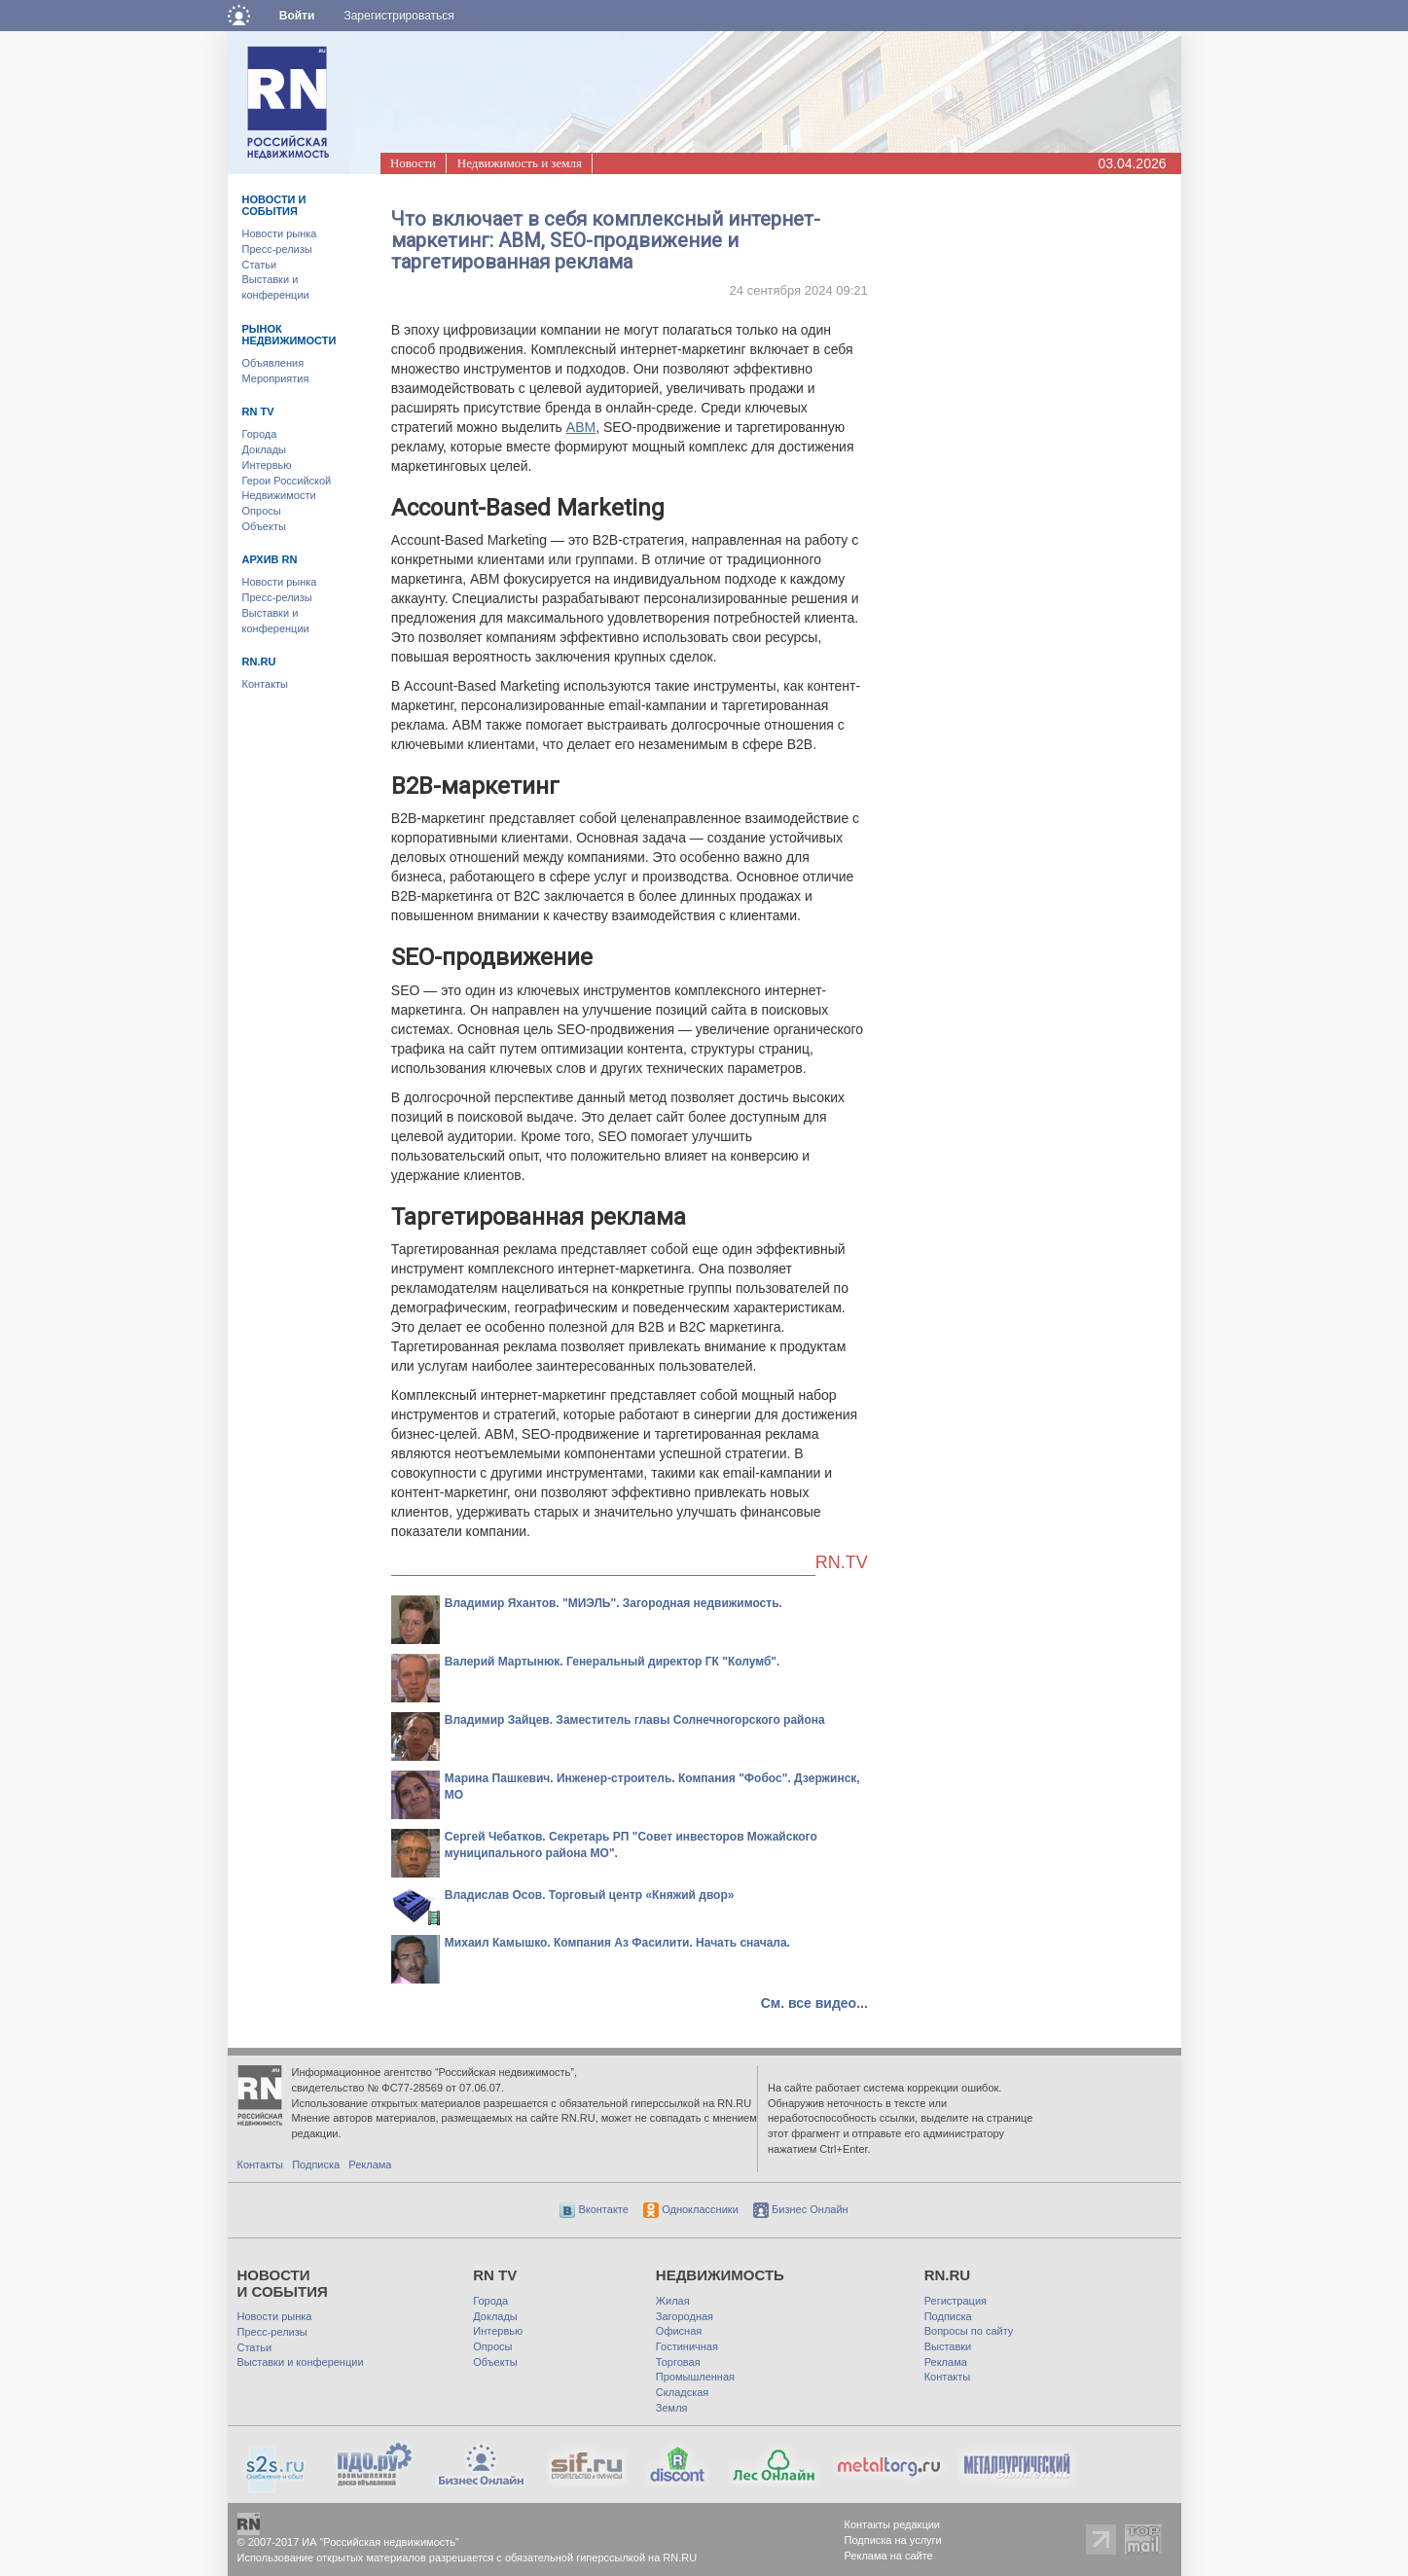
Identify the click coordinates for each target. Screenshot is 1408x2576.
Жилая (673, 2301)
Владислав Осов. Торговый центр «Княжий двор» (590, 1895)
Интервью (267, 465)
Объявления (273, 363)
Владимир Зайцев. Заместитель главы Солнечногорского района (635, 1720)
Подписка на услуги (893, 2540)
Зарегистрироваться (398, 15)
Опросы (261, 511)
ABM (581, 427)
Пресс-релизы (277, 249)
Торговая (678, 2362)
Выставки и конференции (300, 2362)
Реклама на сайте (889, 2555)
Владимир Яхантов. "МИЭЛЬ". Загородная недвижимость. (613, 1603)
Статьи (259, 264)
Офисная (679, 2331)
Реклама (369, 2164)
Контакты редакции (893, 2524)
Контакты (265, 684)
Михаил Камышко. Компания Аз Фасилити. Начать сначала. (617, 1943)
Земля (672, 2408)
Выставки (948, 2346)
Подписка (316, 2164)
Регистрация (955, 2301)
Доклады (264, 449)
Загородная (684, 2316)
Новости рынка (279, 233)
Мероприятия (275, 378)
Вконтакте (594, 2209)
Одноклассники (691, 2209)
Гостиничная (687, 2346)
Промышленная (695, 2376)
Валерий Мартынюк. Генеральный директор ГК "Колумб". (612, 1661)
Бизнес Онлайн (800, 2209)
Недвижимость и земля (519, 163)
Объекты (264, 526)
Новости (413, 163)
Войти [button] (297, 15)
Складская (682, 2392)
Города (259, 434)
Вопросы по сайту (969, 2331)
